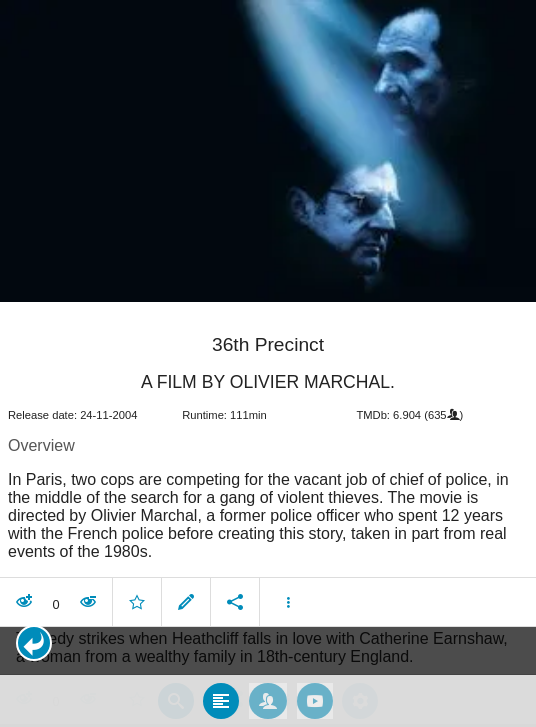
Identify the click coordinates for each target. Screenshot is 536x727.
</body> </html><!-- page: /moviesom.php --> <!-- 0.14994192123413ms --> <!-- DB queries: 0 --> (268, 363)
